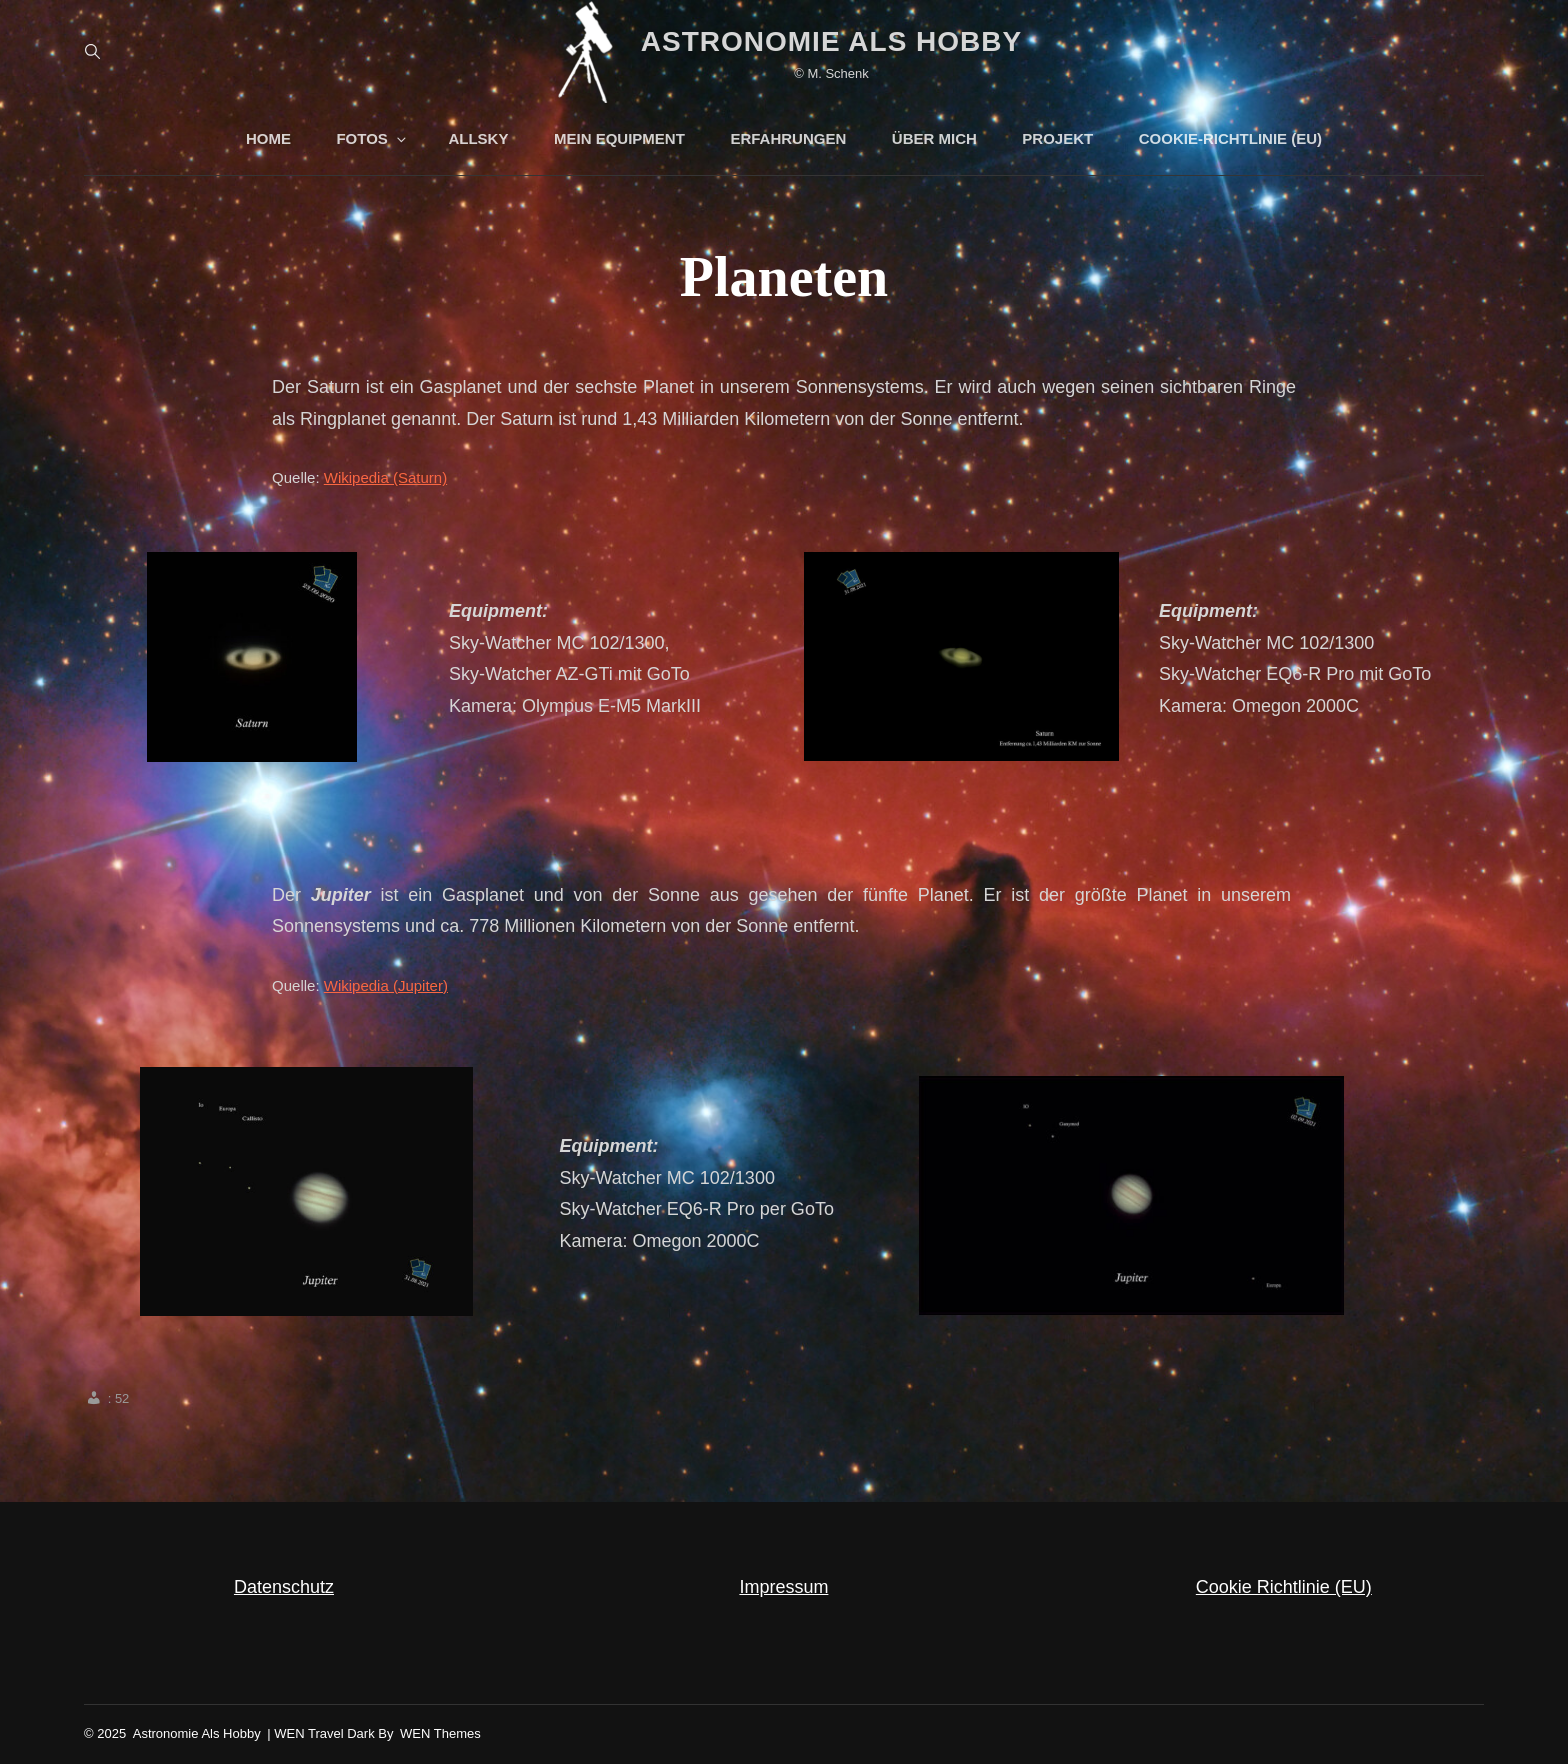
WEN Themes (440, 1733)
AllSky (478, 138)
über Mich (934, 138)
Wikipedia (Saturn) (385, 477)
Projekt (1057, 138)
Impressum (783, 1587)
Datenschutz (284, 1587)
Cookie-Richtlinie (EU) (1230, 138)
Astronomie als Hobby (831, 41)
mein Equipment (619, 138)
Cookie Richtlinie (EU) (1284, 1587)
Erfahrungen (788, 138)
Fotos (372, 138)
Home (268, 138)
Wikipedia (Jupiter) (386, 985)
